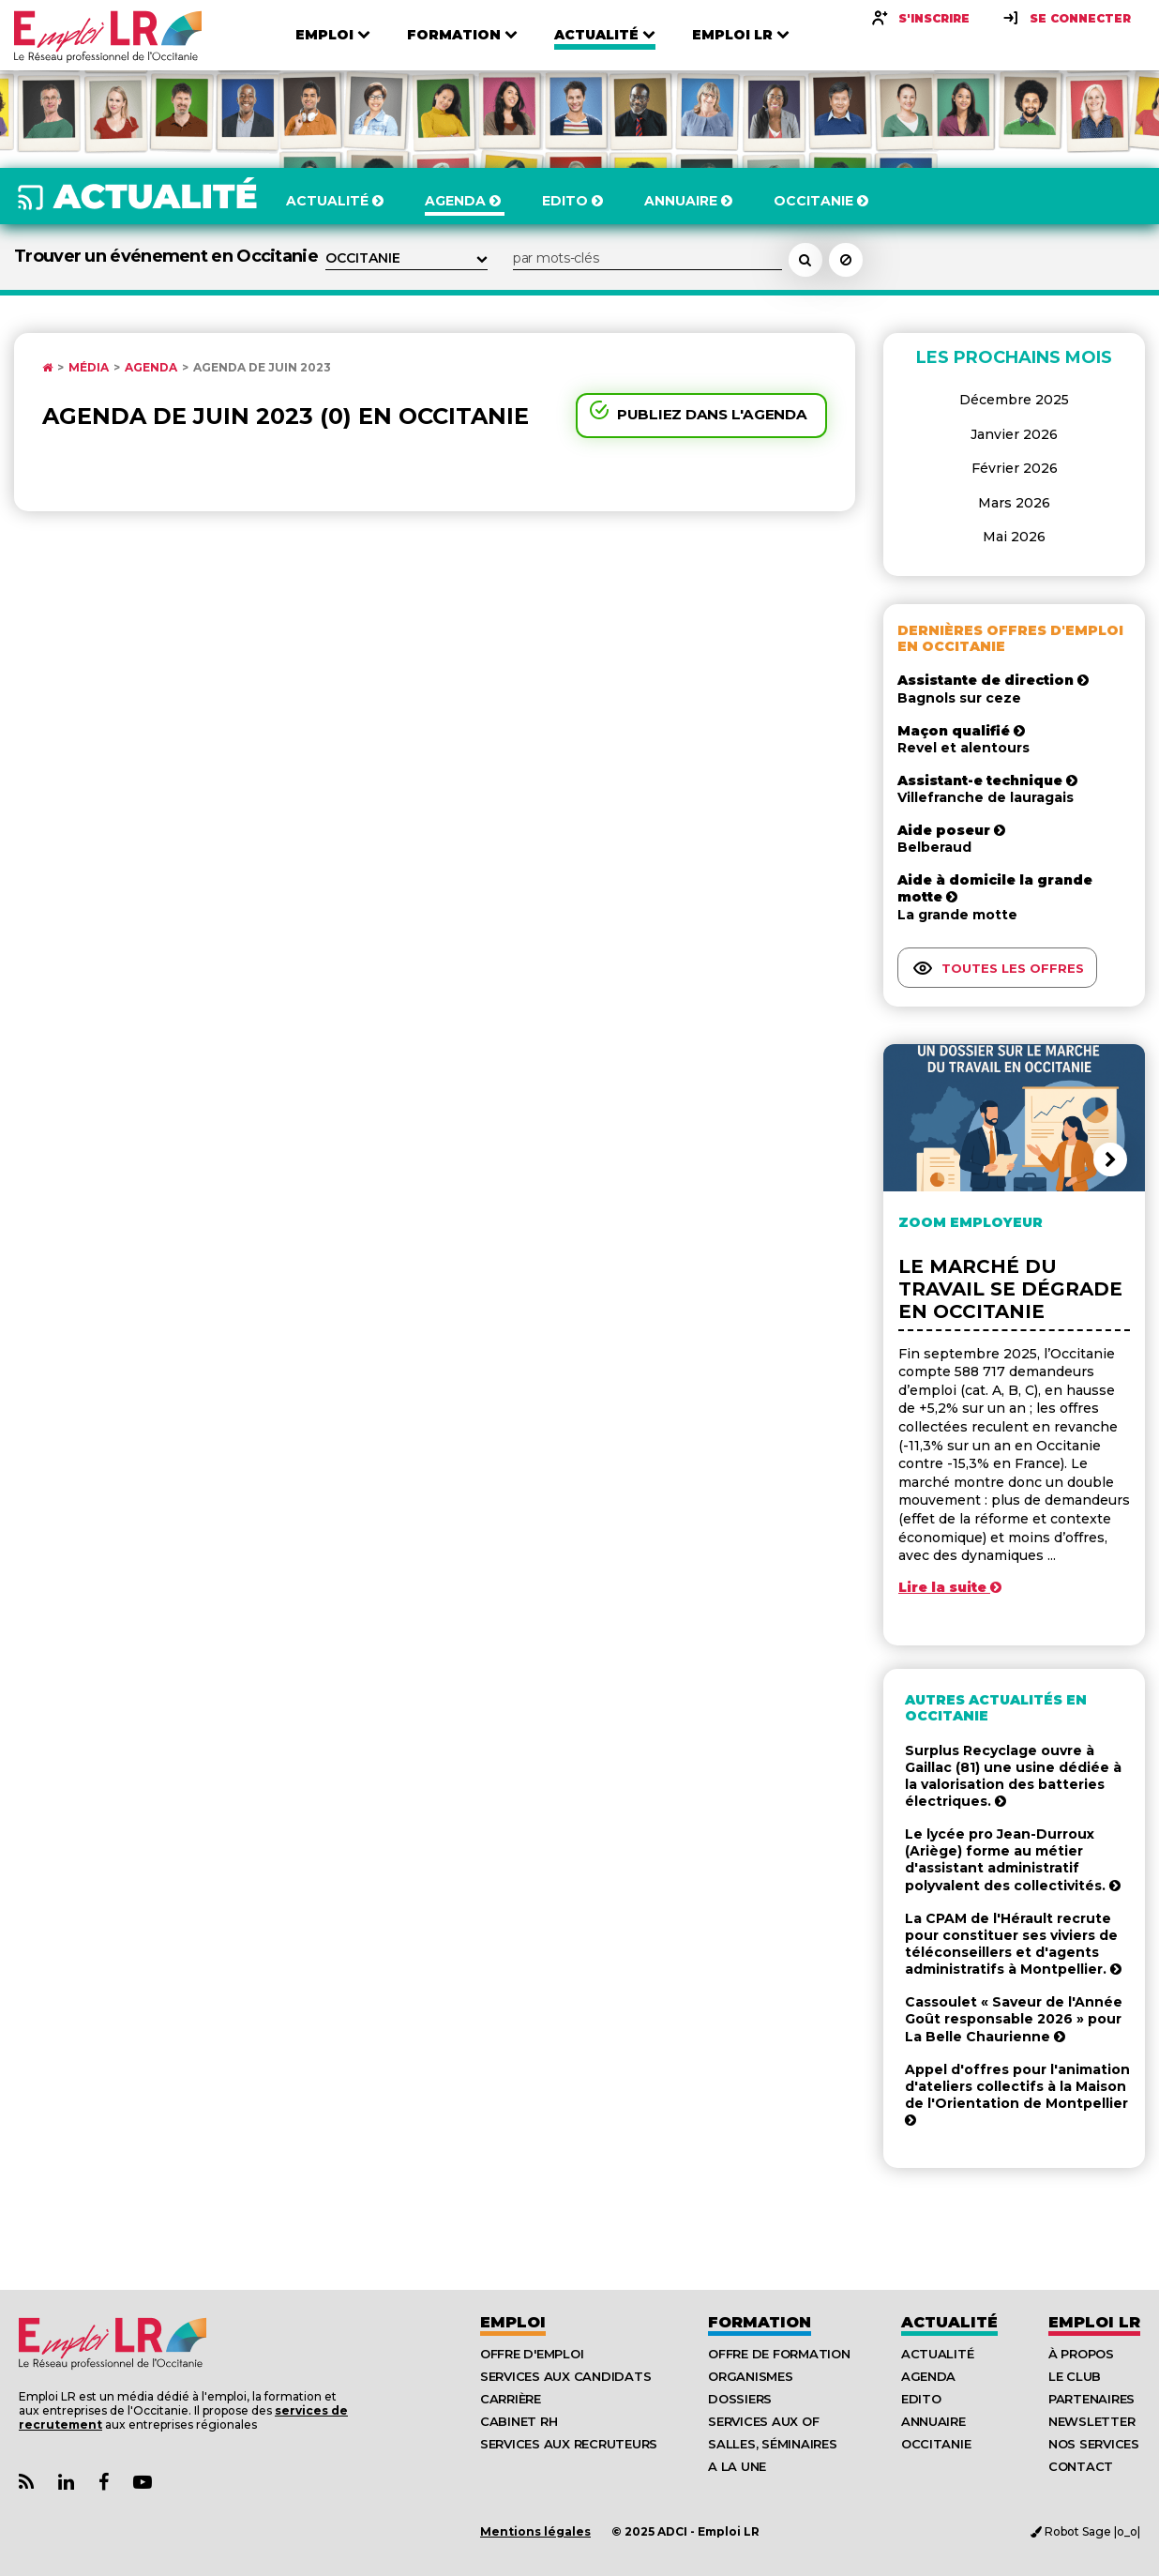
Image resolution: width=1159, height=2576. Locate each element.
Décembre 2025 (1014, 399)
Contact (1080, 2466)
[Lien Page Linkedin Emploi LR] (66, 2483)
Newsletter (1091, 2421)
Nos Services (1093, 2443)
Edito (921, 2398)
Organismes (750, 2376)
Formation (759, 2322)
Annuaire (933, 2421)
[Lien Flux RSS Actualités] (26, 2483)
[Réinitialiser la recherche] (846, 260)
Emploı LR (1094, 2322)
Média (88, 367)
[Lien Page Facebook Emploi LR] (103, 2483)
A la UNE (737, 2466)
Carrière (510, 2398)
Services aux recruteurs (568, 2443)
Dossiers (740, 2398)
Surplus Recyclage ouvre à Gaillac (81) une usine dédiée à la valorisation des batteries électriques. (1013, 1776)
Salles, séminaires (772, 2443)
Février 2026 (1014, 468)
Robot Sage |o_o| (1085, 2531)
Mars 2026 (1014, 502)
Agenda (151, 367)
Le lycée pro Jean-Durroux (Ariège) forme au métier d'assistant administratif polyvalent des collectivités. (1013, 1860)
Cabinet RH (518, 2421)
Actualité (949, 2322)
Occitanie (936, 2443)
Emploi (513, 2322)
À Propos (1081, 2353)
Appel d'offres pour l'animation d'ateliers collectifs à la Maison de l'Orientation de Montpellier (1017, 2094)
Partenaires (1091, 2398)
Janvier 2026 (1014, 434)
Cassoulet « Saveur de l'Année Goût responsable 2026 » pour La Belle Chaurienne (1013, 2018)
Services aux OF (763, 2421)
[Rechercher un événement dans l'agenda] (805, 260)
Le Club (1074, 2376)
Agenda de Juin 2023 (262, 367)
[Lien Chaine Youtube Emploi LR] (142, 2483)
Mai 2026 (1014, 536)
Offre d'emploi (531, 2353)
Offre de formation (779, 2353)
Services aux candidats (565, 2376)
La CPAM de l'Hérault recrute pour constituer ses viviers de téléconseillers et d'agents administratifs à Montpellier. (1013, 1944)
